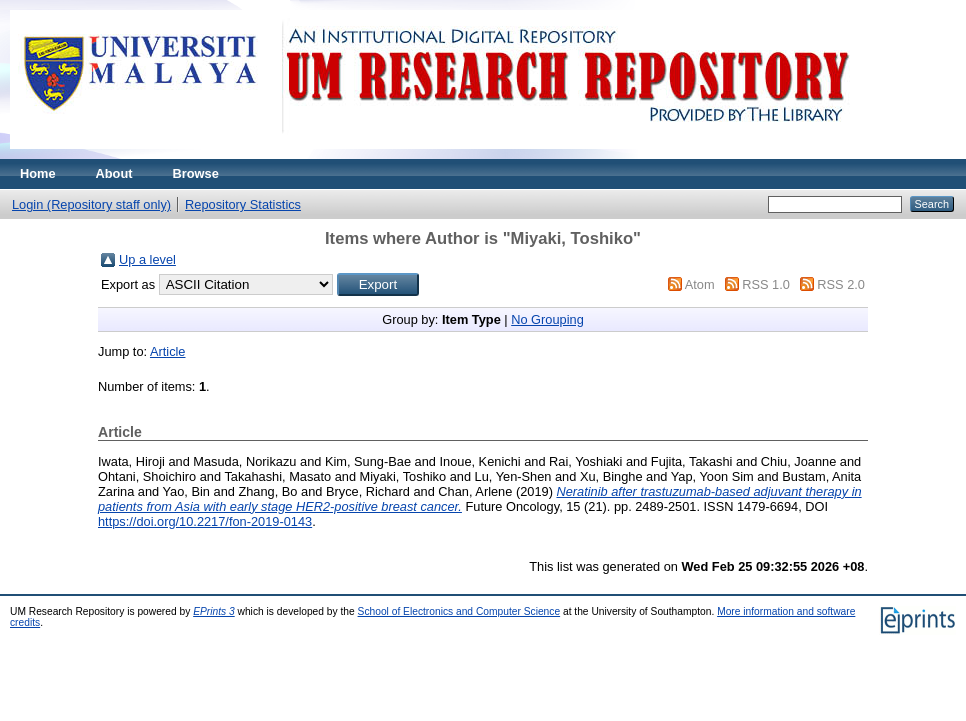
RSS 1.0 (766, 284)
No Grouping (547, 319)
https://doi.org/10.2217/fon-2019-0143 (205, 521)
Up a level (147, 259)
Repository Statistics (243, 204)
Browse (196, 173)
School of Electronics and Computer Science (459, 611)
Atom (700, 284)
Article (168, 351)
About (114, 173)
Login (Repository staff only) (91, 204)
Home (38, 173)
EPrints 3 (214, 611)
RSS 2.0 (841, 284)
